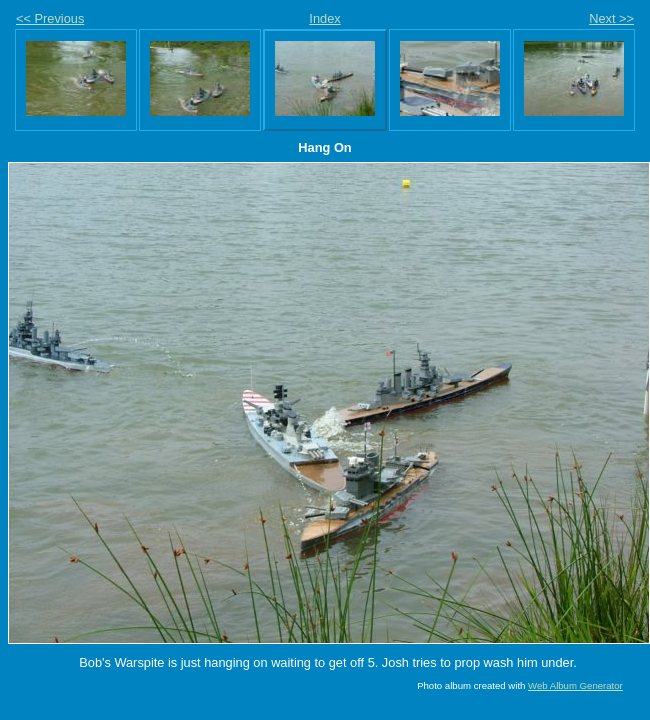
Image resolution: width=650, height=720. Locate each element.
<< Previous (50, 18)
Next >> (611, 18)
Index (324, 18)
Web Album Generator (575, 685)
